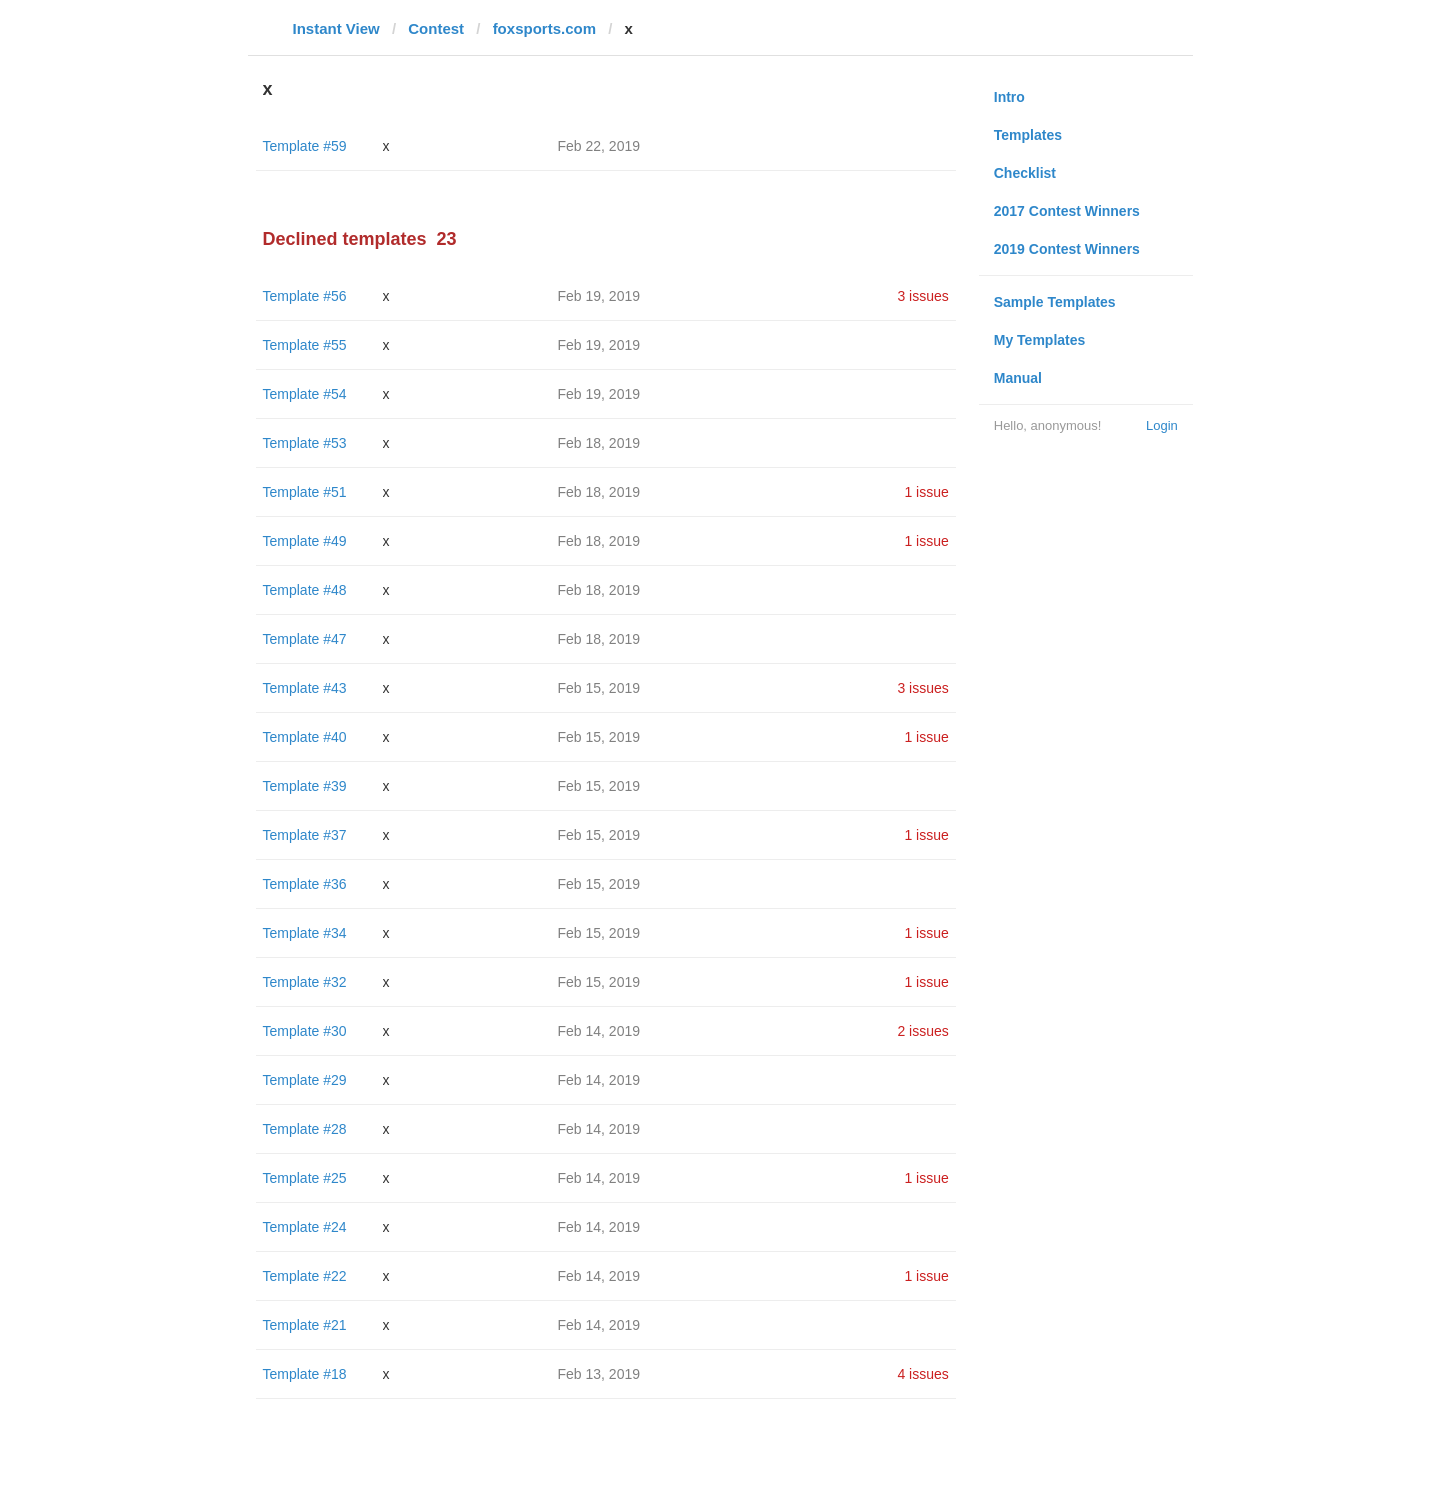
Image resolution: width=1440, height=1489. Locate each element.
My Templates (1040, 340)
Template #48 (305, 590)
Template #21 (305, 1325)
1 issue (926, 492)
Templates (1028, 135)
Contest (436, 28)
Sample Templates (1055, 302)
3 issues (922, 296)
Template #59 (305, 146)
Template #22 (305, 1276)
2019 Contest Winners (1067, 249)
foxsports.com (544, 28)
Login (1162, 425)
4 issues (922, 1374)
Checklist (1025, 173)
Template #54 (305, 394)
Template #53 (305, 443)
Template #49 (305, 541)
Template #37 (305, 835)
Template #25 (305, 1178)
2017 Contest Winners (1067, 211)
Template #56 (305, 296)
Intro (1009, 97)
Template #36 (305, 884)
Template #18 (305, 1374)
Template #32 (305, 982)
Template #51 (305, 492)
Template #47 (305, 639)
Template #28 (305, 1129)
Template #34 (305, 933)
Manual (1018, 378)
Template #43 (305, 688)
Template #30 (305, 1031)
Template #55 (305, 345)
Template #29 (305, 1080)
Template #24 (305, 1227)
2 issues (922, 1031)
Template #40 (305, 737)
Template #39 (305, 786)
